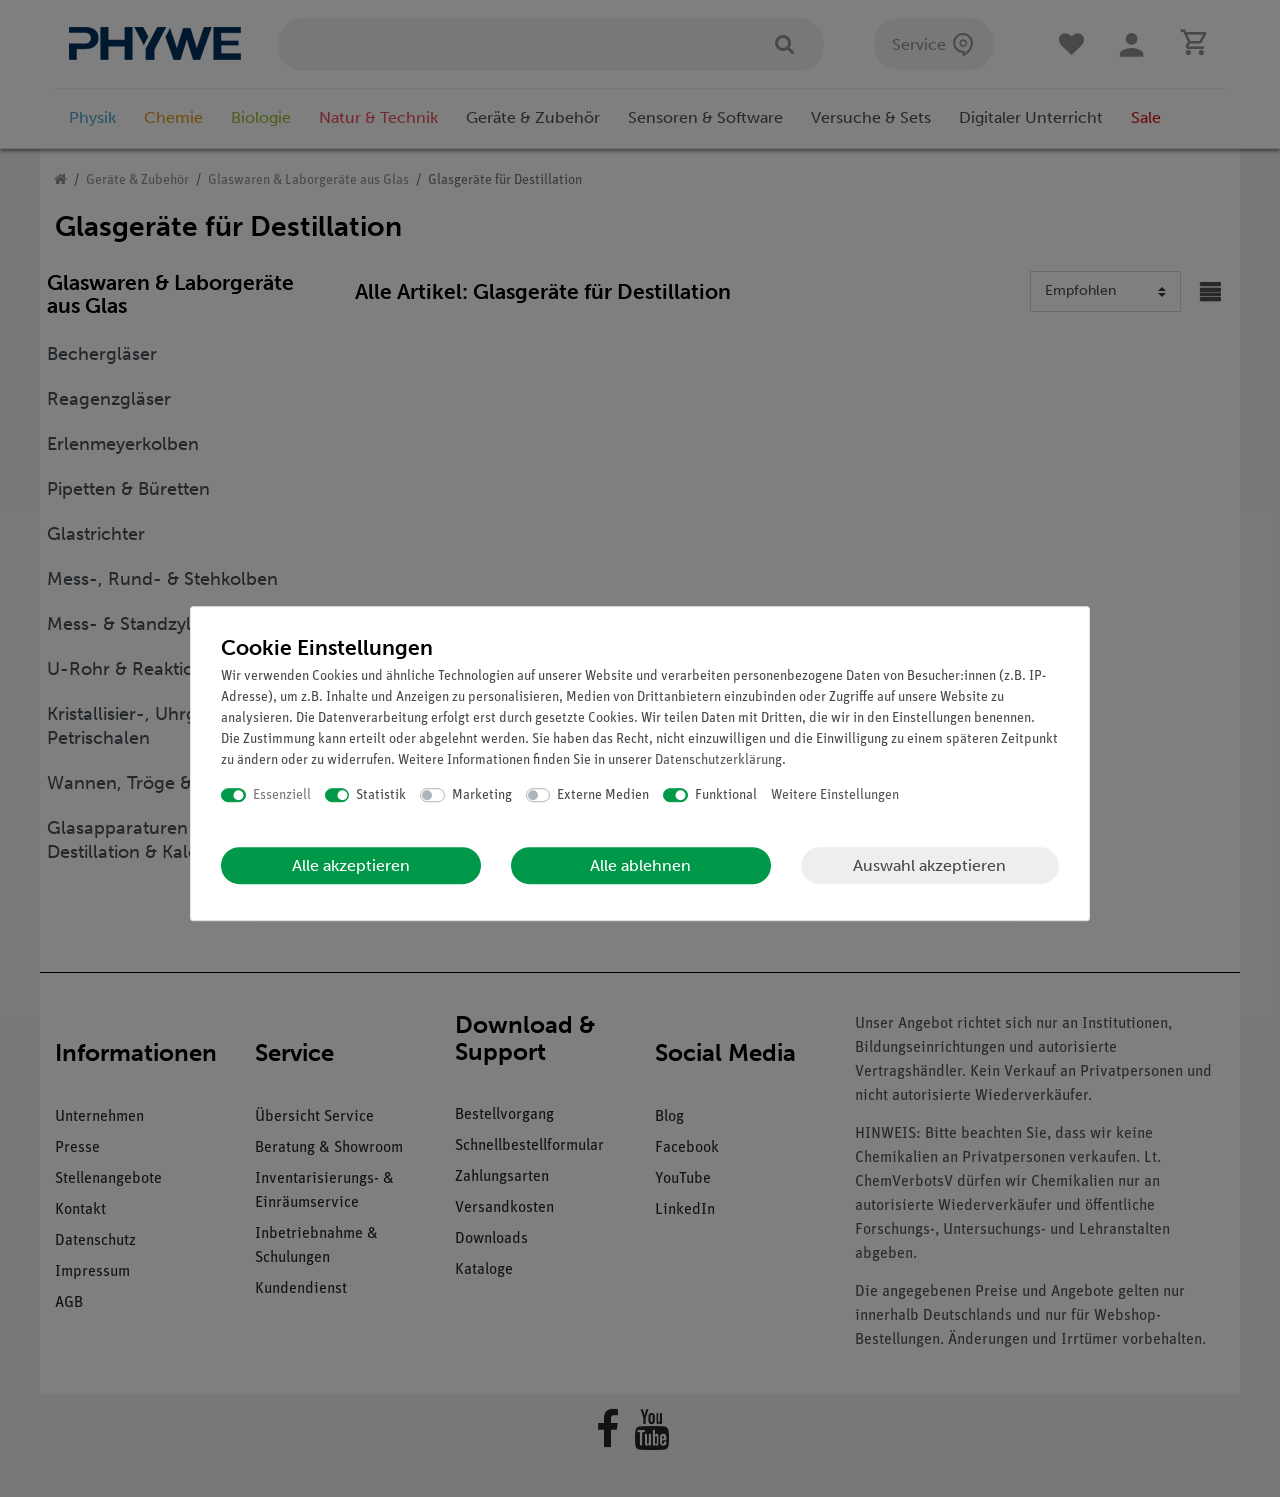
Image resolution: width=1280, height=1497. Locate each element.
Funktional (726, 795)
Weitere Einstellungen (835, 795)
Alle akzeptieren (351, 865)
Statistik (381, 795)
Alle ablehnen (640, 865)
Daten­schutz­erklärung (718, 760)
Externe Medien (603, 795)
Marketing (482, 795)
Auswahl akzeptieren (929, 865)
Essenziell (282, 795)
